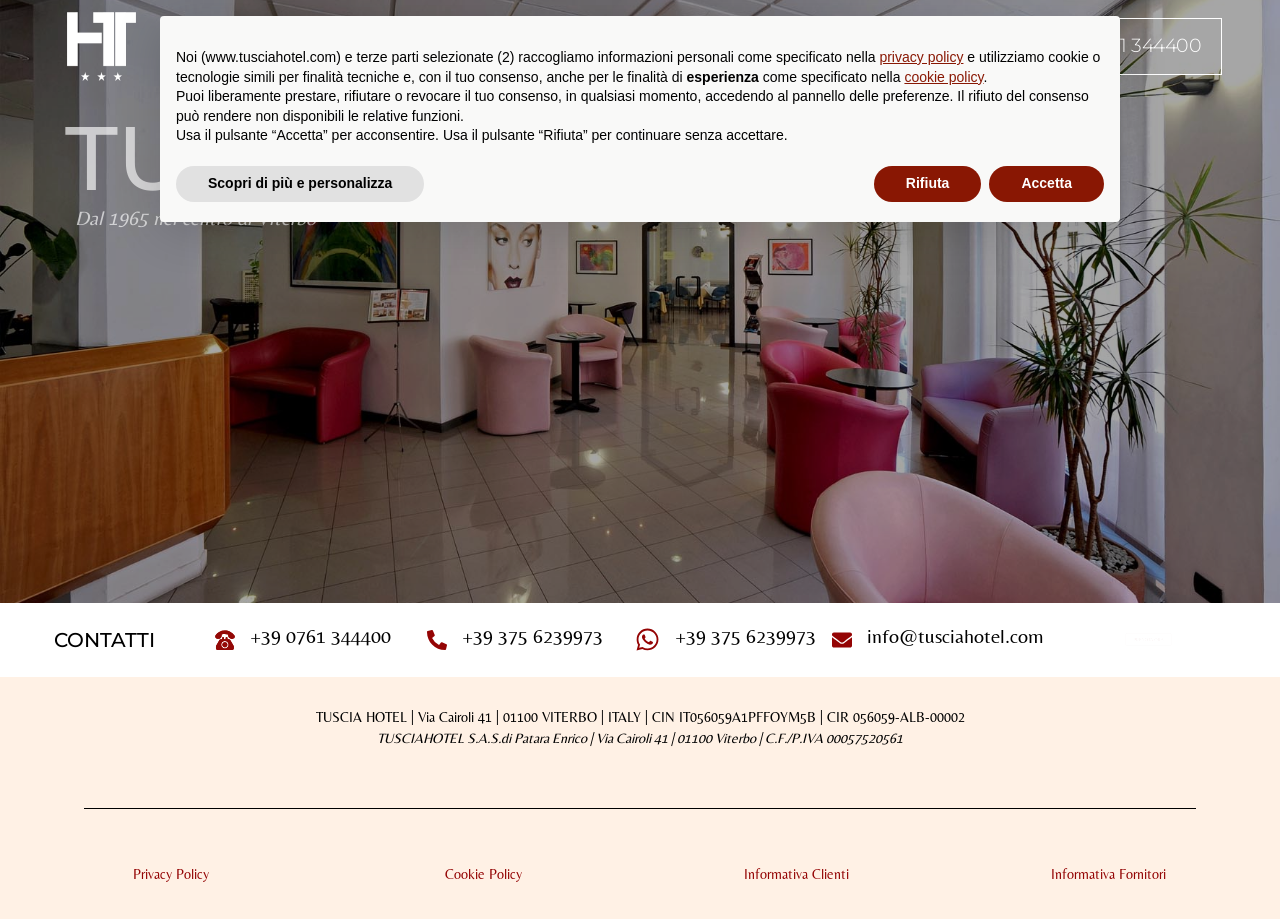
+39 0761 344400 (320, 635)
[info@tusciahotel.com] (842, 640)
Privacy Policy (171, 874)
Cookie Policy (483, 874)
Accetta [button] (1046, 183)
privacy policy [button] (921, 57)
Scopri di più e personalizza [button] (300, 183)
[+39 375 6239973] (437, 640)
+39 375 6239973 (532, 635)
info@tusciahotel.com (955, 635)
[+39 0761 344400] (225, 640)
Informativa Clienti (796, 874)
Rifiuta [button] (928, 183)
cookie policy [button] (943, 77)
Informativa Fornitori (1108, 874)
